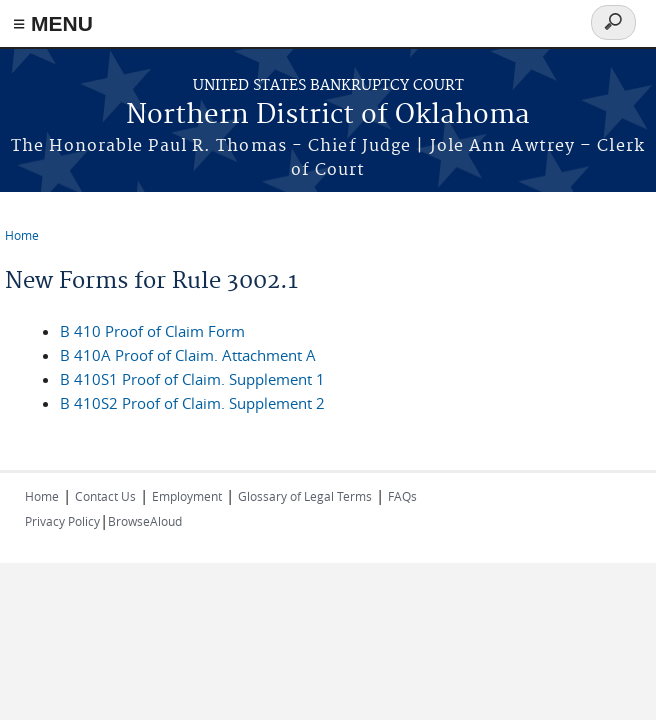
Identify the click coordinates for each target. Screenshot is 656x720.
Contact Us (105, 496)
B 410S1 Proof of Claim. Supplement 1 (192, 379)
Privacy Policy (62, 521)
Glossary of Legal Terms (305, 496)
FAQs (402, 496)
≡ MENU (53, 23)
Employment (187, 496)
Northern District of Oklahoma (328, 115)
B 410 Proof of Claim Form (152, 331)
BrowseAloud (145, 521)
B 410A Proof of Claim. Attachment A (188, 355)
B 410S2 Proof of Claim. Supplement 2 (192, 403)
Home (22, 235)
